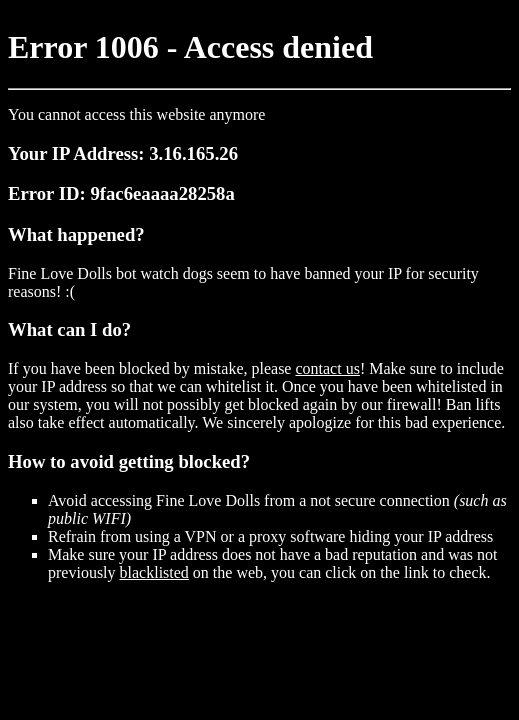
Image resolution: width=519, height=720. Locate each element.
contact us (327, 368)
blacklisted (154, 572)
